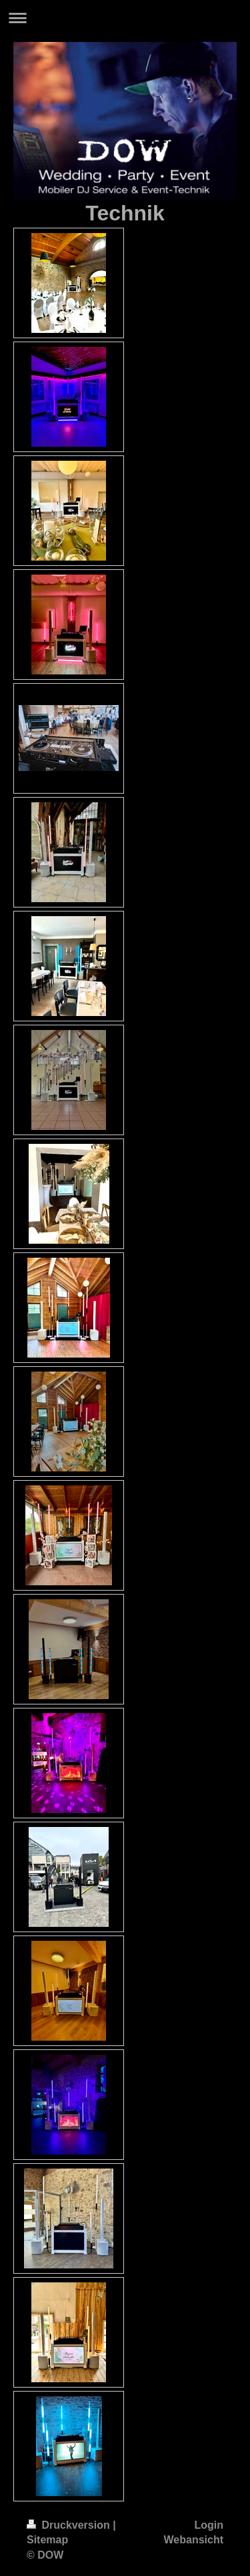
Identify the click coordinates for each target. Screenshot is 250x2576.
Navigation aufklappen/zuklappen (125, 17)
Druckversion (70, 2525)
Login (208, 2525)
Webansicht (194, 2539)
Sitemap (47, 2539)
